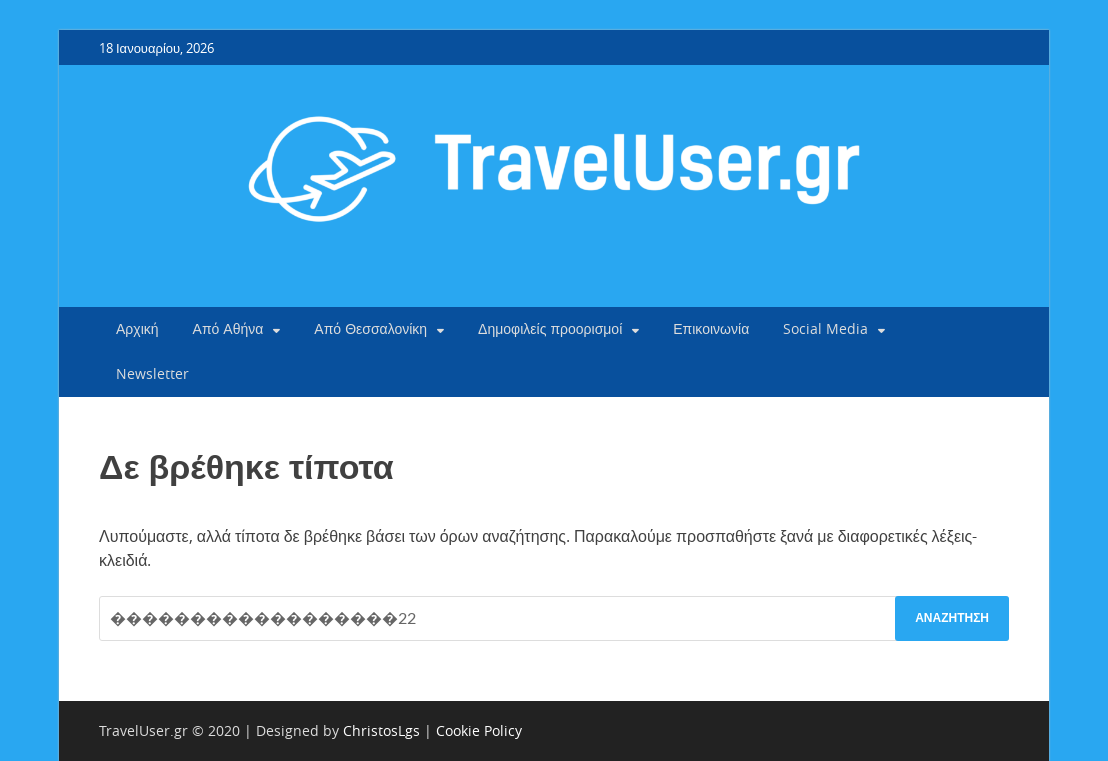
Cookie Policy (479, 730)
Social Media (825, 328)
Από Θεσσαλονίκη (370, 328)
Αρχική (137, 328)
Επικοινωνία (711, 328)
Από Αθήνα (228, 328)
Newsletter (152, 373)
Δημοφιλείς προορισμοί (550, 328)
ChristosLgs (381, 730)
